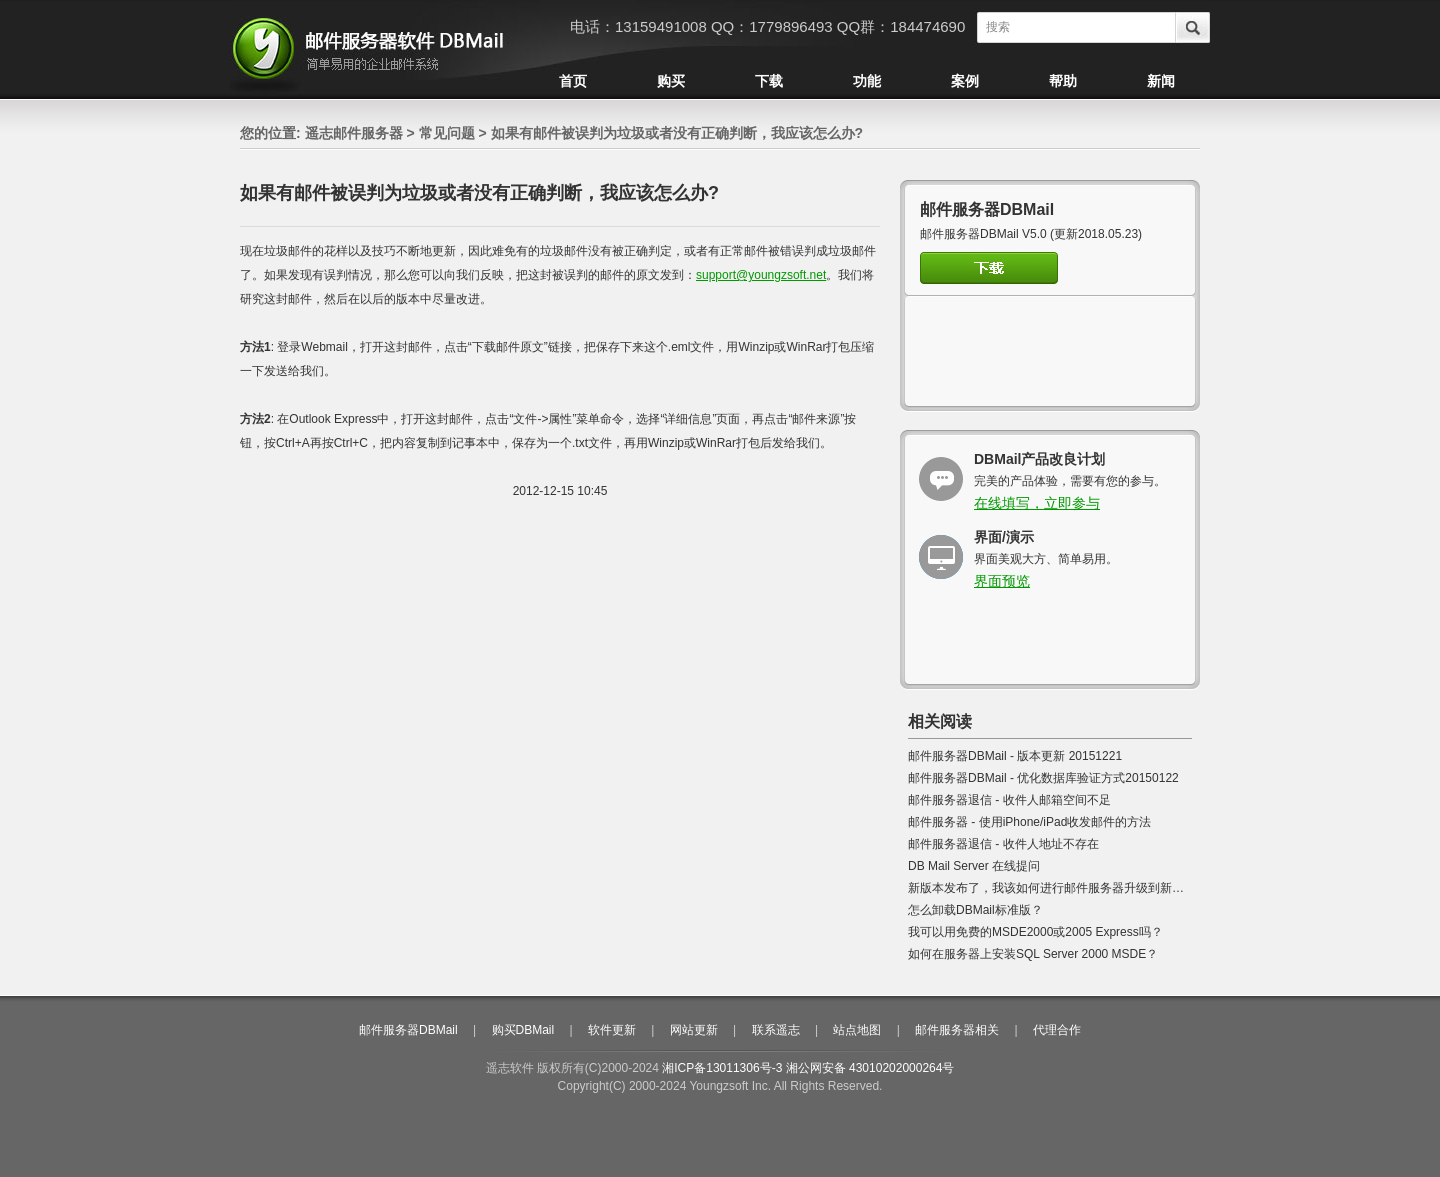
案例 (965, 81)
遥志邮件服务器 (354, 133)
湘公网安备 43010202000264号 (870, 1068)
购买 (671, 81)
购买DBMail (523, 1030)
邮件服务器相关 (957, 1030)
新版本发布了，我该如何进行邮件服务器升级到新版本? (1055, 888)
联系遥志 (776, 1030)
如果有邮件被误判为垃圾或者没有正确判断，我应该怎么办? (677, 133)
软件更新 (612, 1030)
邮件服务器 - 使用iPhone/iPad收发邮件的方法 (1029, 822)
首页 (573, 81)
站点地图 (857, 1030)
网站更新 (694, 1030)
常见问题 (447, 133)
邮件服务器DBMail (408, 1030)
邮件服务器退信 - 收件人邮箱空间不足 (1009, 800)
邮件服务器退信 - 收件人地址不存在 (1003, 844)
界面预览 (1002, 581)
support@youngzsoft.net (761, 275)
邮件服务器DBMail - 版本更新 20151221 (1015, 756)
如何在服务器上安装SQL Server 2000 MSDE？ (1033, 954)
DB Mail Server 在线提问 (974, 866)
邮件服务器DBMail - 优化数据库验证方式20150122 (1043, 778)
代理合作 (1057, 1030)
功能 (867, 81)
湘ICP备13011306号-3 (722, 1068)
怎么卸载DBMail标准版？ (975, 910)
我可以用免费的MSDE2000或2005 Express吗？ (1035, 932)
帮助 (1063, 81)
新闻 (1161, 81)
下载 (769, 81)
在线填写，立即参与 (1037, 503)
